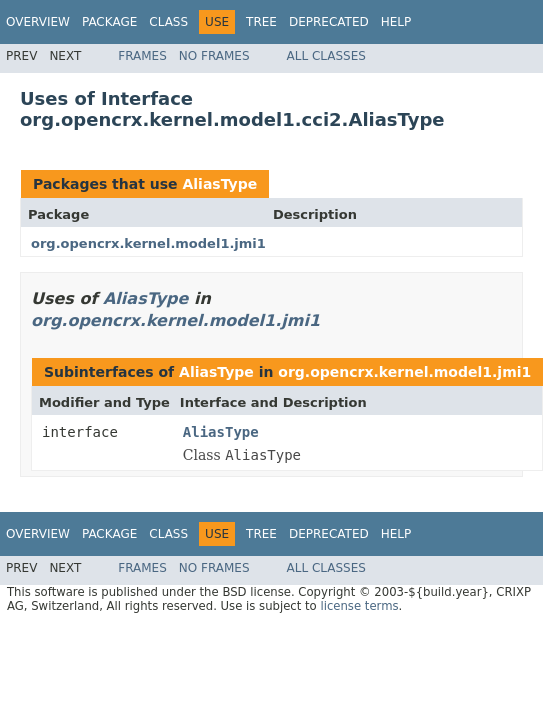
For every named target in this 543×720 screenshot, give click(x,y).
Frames (142, 56)
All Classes (326, 56)
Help (396, 22)
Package (109, 22)
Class (168, 22)
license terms (359, 606)
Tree (261, 22)
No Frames (214, 56)
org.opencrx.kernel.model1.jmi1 (148, 243)
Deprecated (329, 22)
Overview (38, 22)
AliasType (219, 184)
